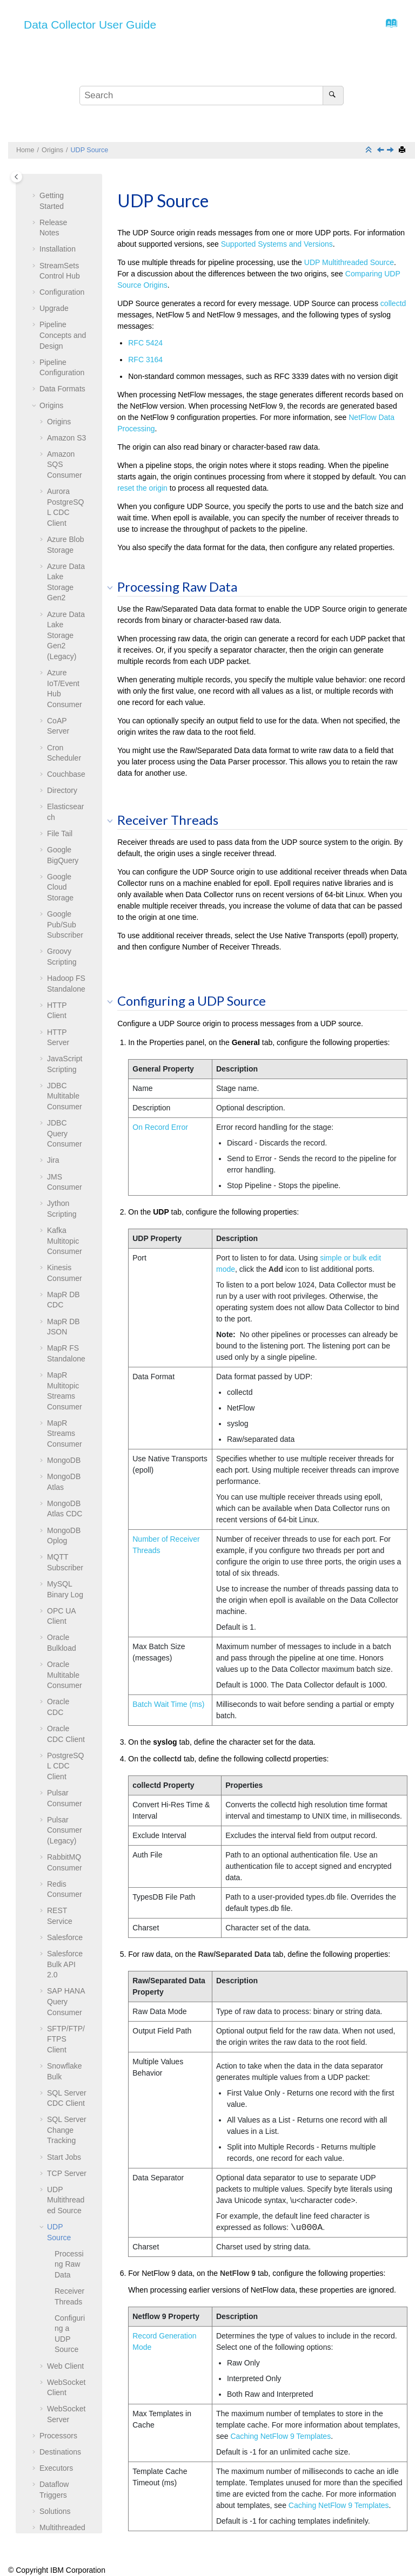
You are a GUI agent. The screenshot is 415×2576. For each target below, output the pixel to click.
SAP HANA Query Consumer (66, 1721)
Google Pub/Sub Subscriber (65, 644)
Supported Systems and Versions (277, 244)
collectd (393, 303)
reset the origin (142, 488)
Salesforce (65, 1657)
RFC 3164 (145, 359)
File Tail (59, 553)
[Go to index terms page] (388, 26)
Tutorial (51, 2371)
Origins (52, 150)
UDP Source (89, 150)
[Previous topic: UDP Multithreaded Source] (381, 150)
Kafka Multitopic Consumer (64, 960)
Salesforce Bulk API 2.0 (65, 1684)
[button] (42, 174)
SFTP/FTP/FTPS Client (66, 1759)
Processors (58, 2155)
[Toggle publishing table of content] (16, 176)
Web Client (65, 2086)
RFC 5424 (145, 342)
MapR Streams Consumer (64, 1153)
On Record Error (160, 1127)
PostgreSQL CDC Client (65, 1486)
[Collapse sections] (369, 150)
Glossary (54, 2414)
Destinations (60, 2171)
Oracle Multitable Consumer (64, 1394)
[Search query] (211, 95)
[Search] (333, 95)
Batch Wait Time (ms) (168, 1704)
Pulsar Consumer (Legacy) (64, 1550)
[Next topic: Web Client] (391, 150)
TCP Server (66, 1893)
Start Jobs (64, 1877)
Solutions (55, 2231)
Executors (56, 2188)
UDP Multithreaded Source (65, 1920)
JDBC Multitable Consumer (64, 816)
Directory (62, 510)
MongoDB (64, 1180)
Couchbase (66, 494)
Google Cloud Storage (60, 607)
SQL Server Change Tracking (66, 1850)
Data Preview (61, 2327)
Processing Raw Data (69, 1984)
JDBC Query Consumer (64, 853)
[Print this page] (403, 150)
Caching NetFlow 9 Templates (280, 2436)
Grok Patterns (62, 2510)
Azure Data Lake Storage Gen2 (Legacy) (66, 355)
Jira (53, 880)
